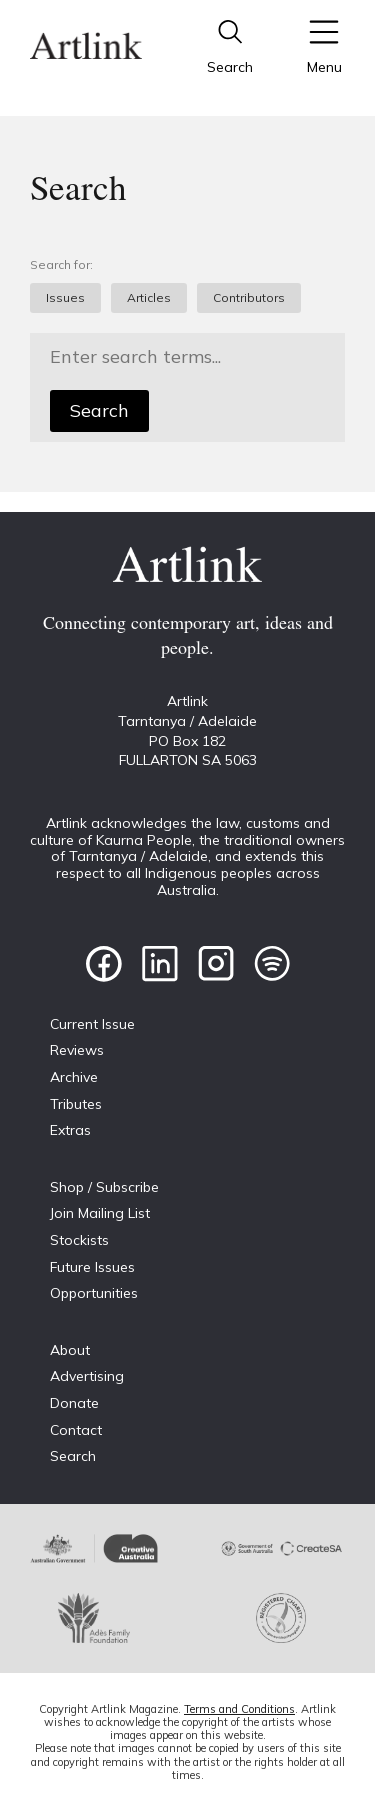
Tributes (76, 1104)
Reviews (77, 1050)
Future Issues (92, 1267)
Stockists (79, 1240)
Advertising (87, 1376)
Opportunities (94, 1293)
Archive (74, 1077)
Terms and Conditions (239, 1709)
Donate (74, 1403)
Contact (76, 1430)
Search (99, 410)
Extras (70, 1130)
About (70, 1350)
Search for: (61, 265)
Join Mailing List (100, 1213)
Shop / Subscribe (104, 1187)
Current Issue (92, 1024)
